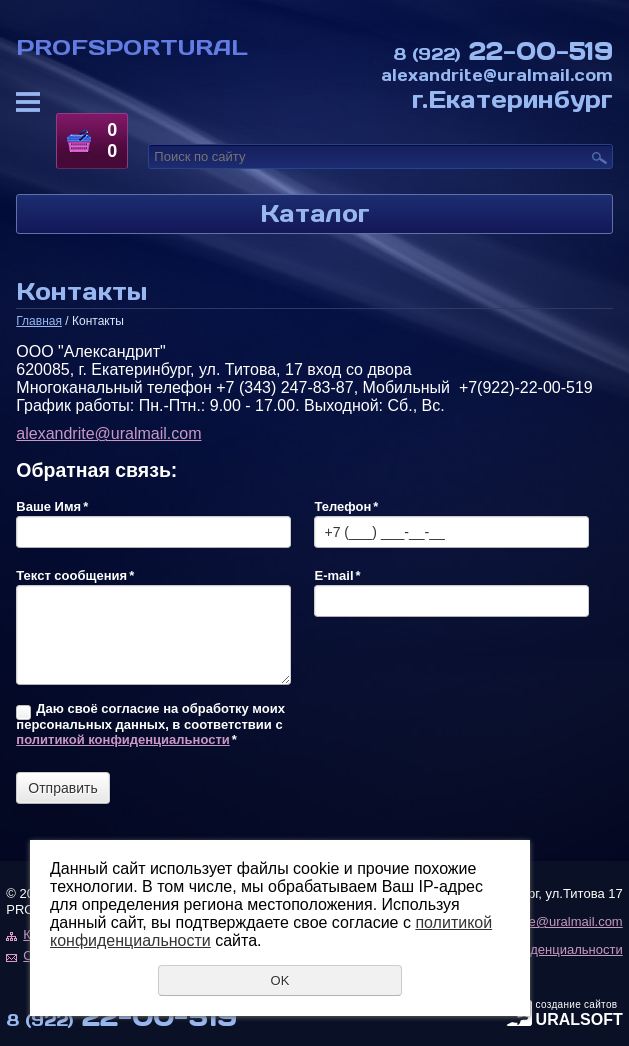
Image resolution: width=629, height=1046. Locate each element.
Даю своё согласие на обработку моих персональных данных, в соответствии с (150, 724)
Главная (39, 321)
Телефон (346, 506)
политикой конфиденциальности (122, 739)
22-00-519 (503, 50)
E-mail (337, 575)
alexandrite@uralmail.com (497, 74)
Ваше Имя (52, 506)
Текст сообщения (75, 575)
